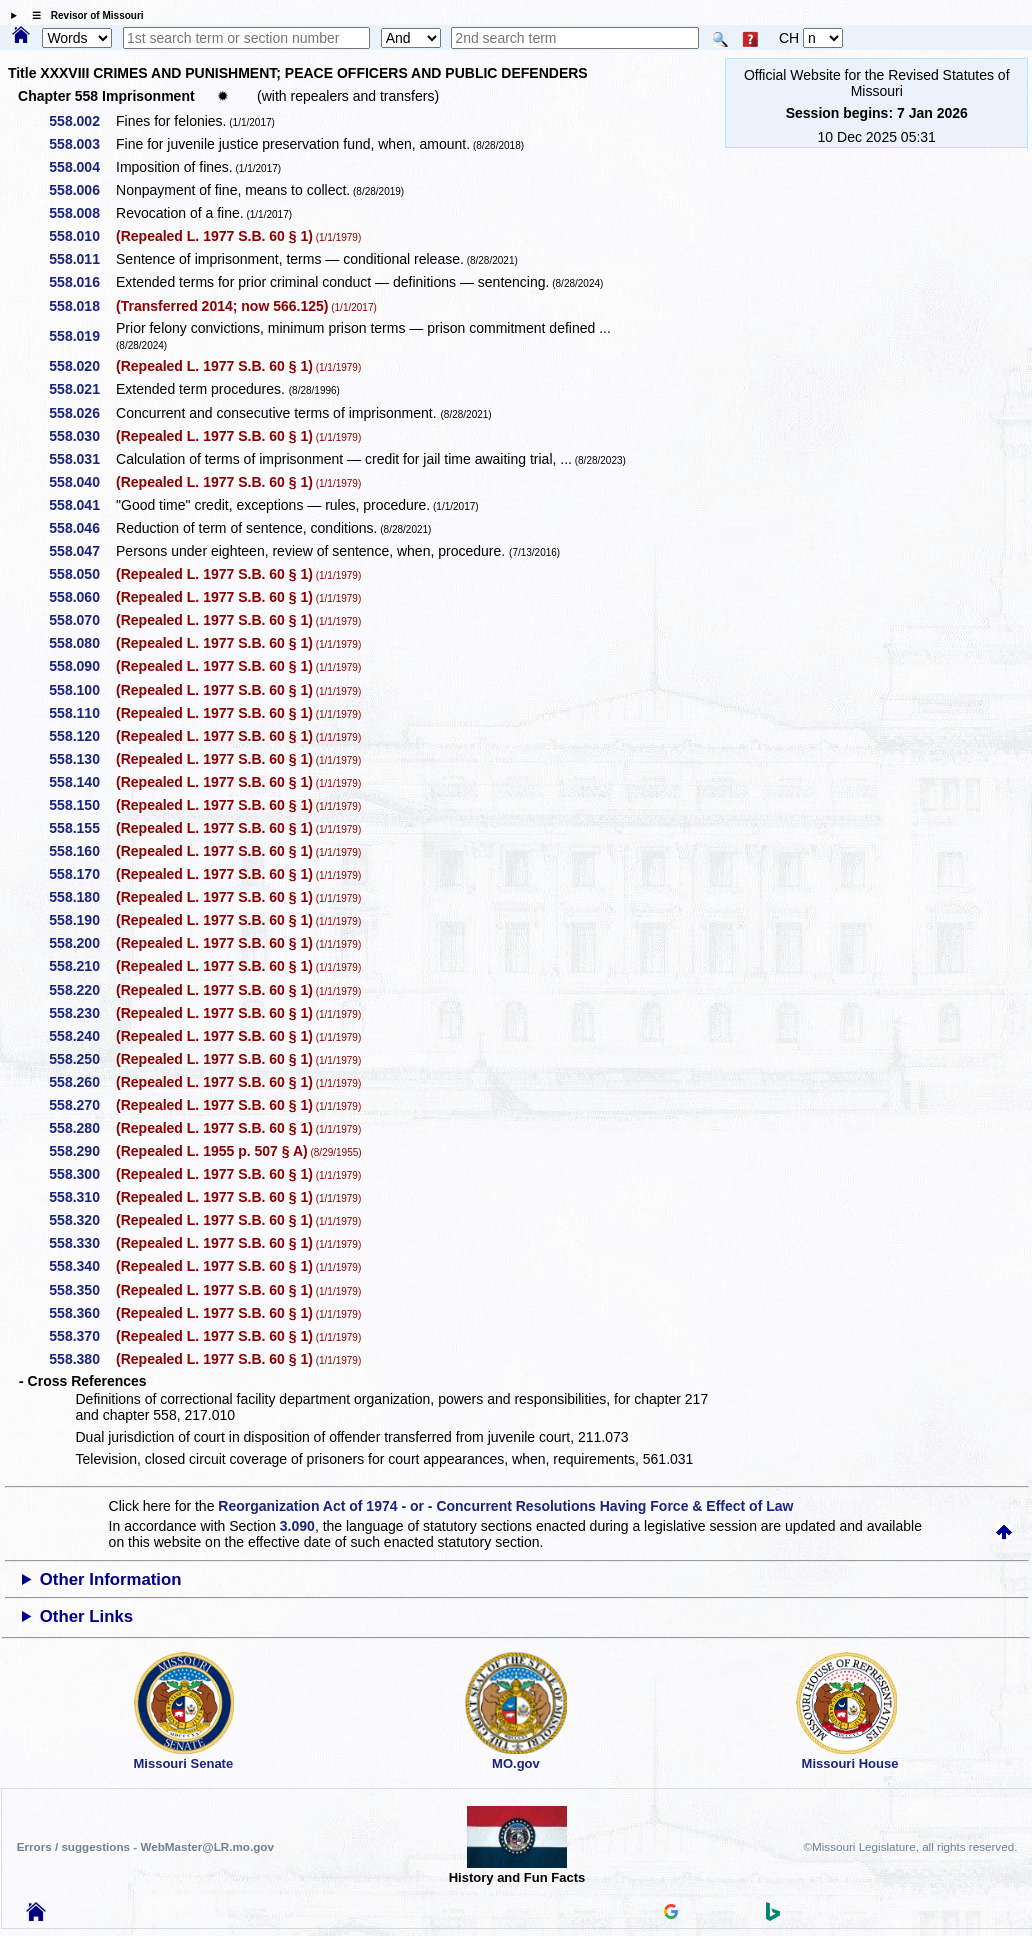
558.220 (81, 990)
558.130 (81, 759)
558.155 (81, 828)
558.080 (81, 643)
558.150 (81, 805)
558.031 (81, 459)
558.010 (81, 236)
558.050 (81, 574)
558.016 (81, 282)
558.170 (81, 874)
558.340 (81, 1266)
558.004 (81, 167)
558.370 (81, 1336)
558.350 (81, 1290)
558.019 (81, 336)
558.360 (81, 1313)
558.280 (81, 1128)
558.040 (81, 482)
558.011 (81, 259)
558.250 (81, 1059)
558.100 (81, 690)
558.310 (81, 1197)
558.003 (81, 144)
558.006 (81, 190)
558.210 (81, 966)
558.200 (81, 943)
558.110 (81, 713)
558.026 (81, 413)
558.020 (81, 366)
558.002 (81, 121)
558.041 (81, 505)
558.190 (81, 920)
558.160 (81, 851)
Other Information (111, 1579)
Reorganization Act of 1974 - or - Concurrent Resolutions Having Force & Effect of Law (505, 1506)
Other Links (86, 1616)
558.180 (81, 897)
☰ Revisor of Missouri (83, 15)
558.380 (81, 1359)
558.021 (81, 389)
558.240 (81, 1036)
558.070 (81, 620)
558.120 (81, 736)
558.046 (81, 528)
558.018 (81, 306)
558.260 (81, 1082)
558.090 (81, 666)
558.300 (81, 1174)
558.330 (81, 1243)
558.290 (81, 1151)
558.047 (81, 551)
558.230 (81, 1013)
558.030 (81, 436)
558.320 (81, 1220)
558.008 (81, 213)
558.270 (81, 1105)
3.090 (297, 1526)
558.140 (81, 782)
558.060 (81, 597)
